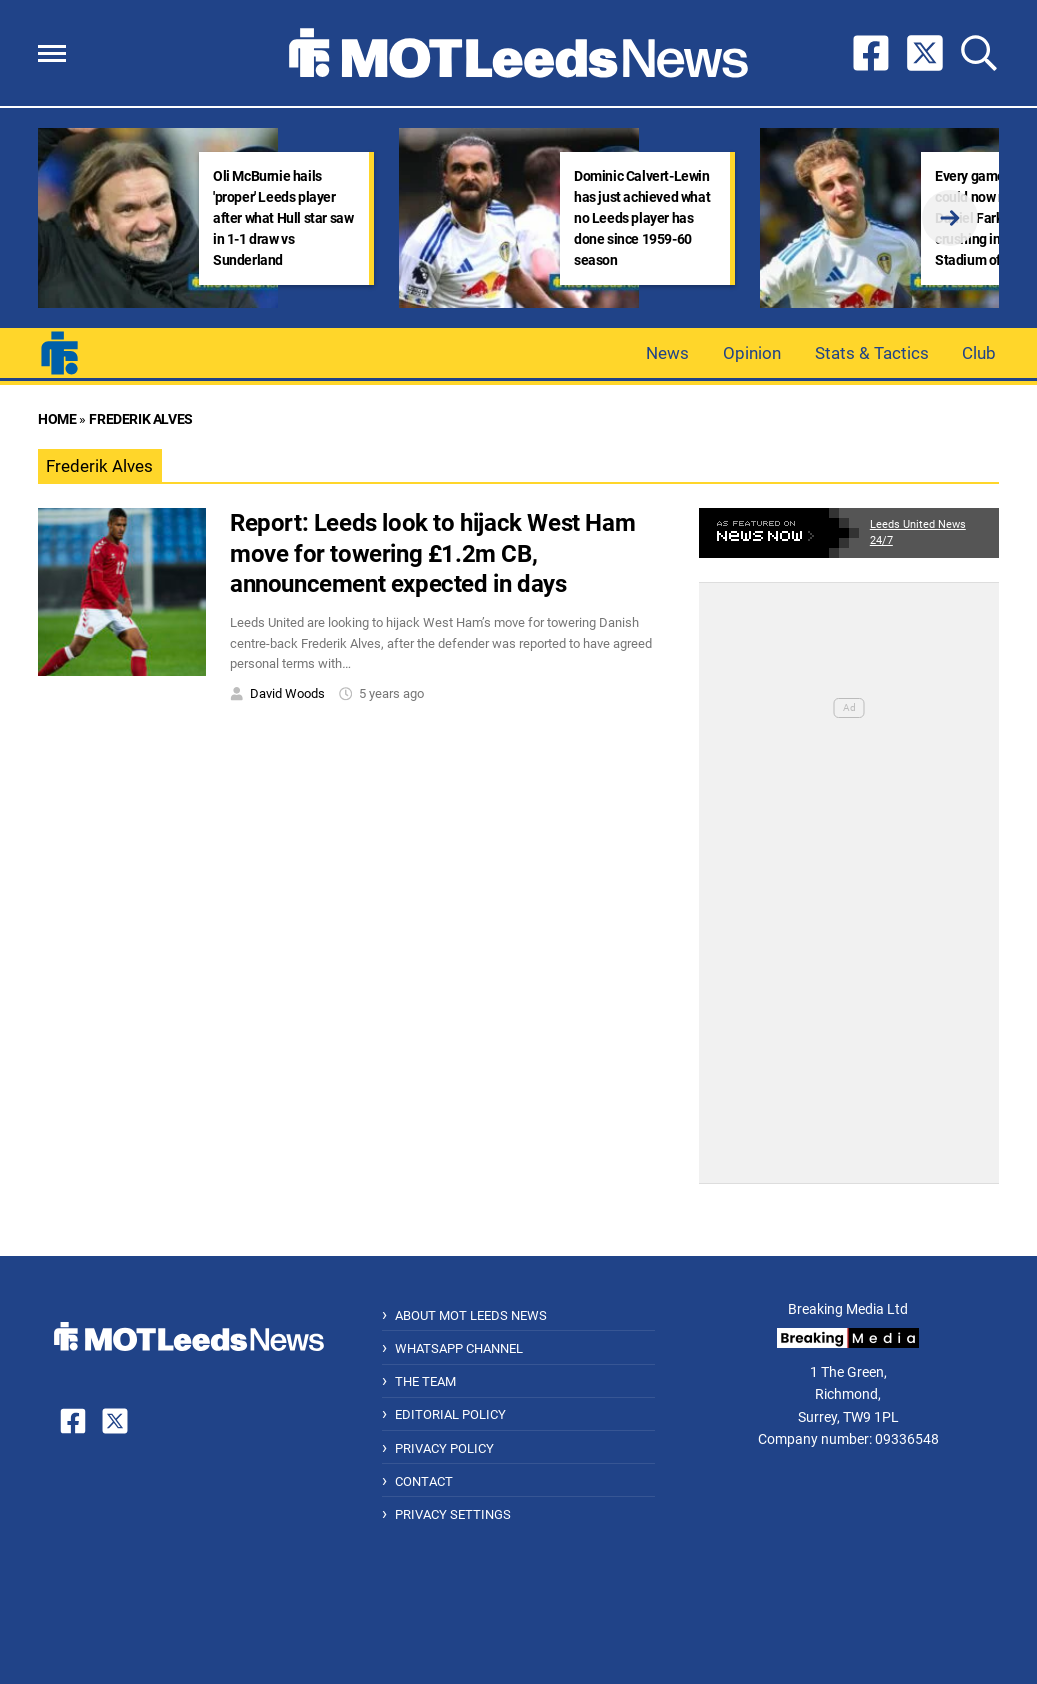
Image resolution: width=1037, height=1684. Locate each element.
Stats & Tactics (872, 353)
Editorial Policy (450, 1414)
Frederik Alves (140, 419)
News (667, 353)
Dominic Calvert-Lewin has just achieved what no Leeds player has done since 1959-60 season (642, 218)
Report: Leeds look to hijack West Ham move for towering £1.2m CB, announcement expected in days (432, 553)
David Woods (287, 693)
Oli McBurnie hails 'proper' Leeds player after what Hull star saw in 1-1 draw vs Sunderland (283, 218)
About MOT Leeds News (471, 1315)
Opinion (752, 353)
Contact (424, 1481)
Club (979, 353)
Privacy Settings (453, 1514)
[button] (52, 53)
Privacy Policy (444, 1448)
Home (57, 419)
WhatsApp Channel (459, 1348)
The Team (425, 1381)
